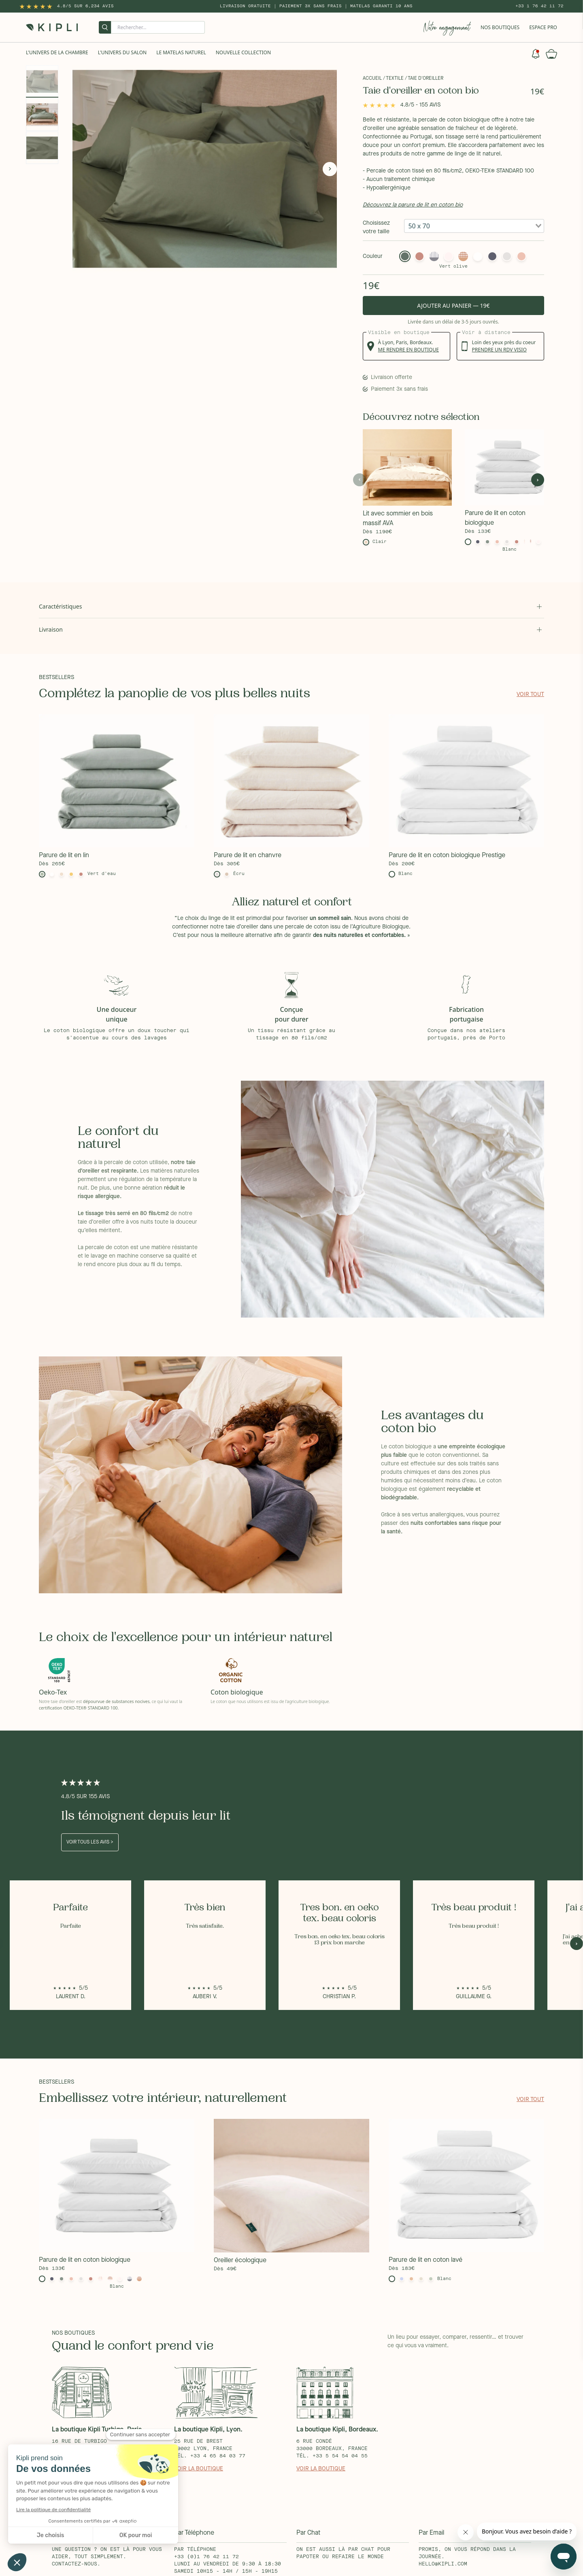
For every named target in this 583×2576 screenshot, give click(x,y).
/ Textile (393, 78)
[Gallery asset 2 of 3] (42, 114)
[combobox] (474, 226)
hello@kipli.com (443, 2564)
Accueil (372, 78)
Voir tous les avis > (89, 1842)
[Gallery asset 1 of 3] (210, 169)
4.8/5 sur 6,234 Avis (85, 6)
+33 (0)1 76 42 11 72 (206, 2557)
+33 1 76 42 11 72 (539, 6)
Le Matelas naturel (181, 52)
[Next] (330, 169)
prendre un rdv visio (499, 349)
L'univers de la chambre (57, 52)
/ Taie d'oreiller (424, 78)
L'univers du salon (122, 52)
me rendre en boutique (408, 349)
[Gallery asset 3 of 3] (42, 148)
